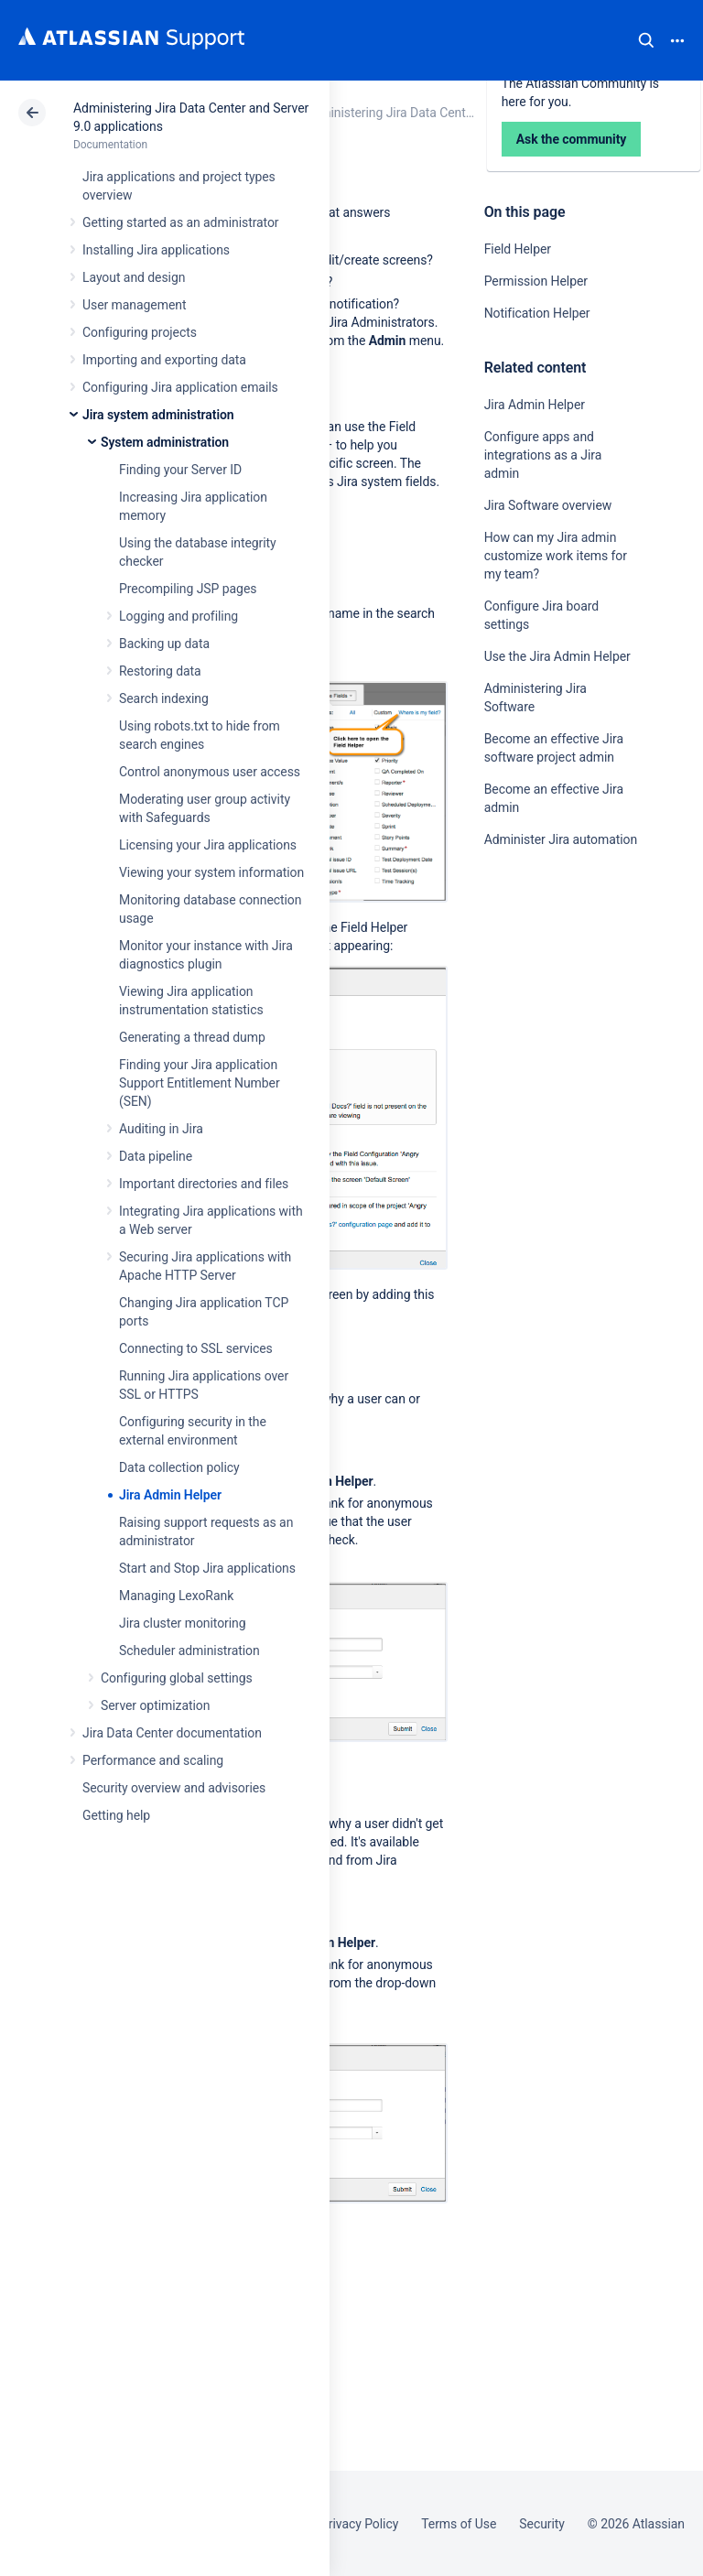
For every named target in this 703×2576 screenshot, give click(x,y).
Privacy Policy (359, 2523)
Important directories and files (203, 1183)
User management (134, 305)
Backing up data (164, 643)
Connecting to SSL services (196, 1348)
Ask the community (548, 1019)
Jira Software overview (548, 505)
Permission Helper (536, 281)
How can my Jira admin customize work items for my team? (555, 555)
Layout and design (133, 277)
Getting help (116, 1815)
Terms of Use (458, 2523)
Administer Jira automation (561, 839)
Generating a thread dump (192, 1037)
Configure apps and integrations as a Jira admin (543, 455)
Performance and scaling (152, 1760)
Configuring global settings (177, 1678)
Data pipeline (155, 1156)
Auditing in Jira (161, 1128)
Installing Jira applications (156, 250)
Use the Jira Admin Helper (557, 656)
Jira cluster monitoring (182, 1623)
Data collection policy (179, 1467)
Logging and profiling (178, 616)
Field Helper (517, 249)
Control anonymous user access (209, 771)
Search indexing (164, 698)
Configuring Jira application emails (180, 387)
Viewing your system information (211, 872)
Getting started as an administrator (180, 222)
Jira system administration (158, 414)
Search (646, 40)
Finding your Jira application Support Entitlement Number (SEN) (199, 1083)
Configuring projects (139, 332)
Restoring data (160, 671)
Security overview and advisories (173, 1787)
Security (542, 2523)
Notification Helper (537, 313)
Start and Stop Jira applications (207, 1568)
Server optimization (155, 1705)
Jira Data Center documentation (172, 1733)
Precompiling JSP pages (187, 588)
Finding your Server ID (180, 469)
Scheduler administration (189, 1650)
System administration (165, 442)
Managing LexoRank (176, 1595)
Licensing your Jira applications (208, 845)
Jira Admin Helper (170, 1495)
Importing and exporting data (164, 359)
